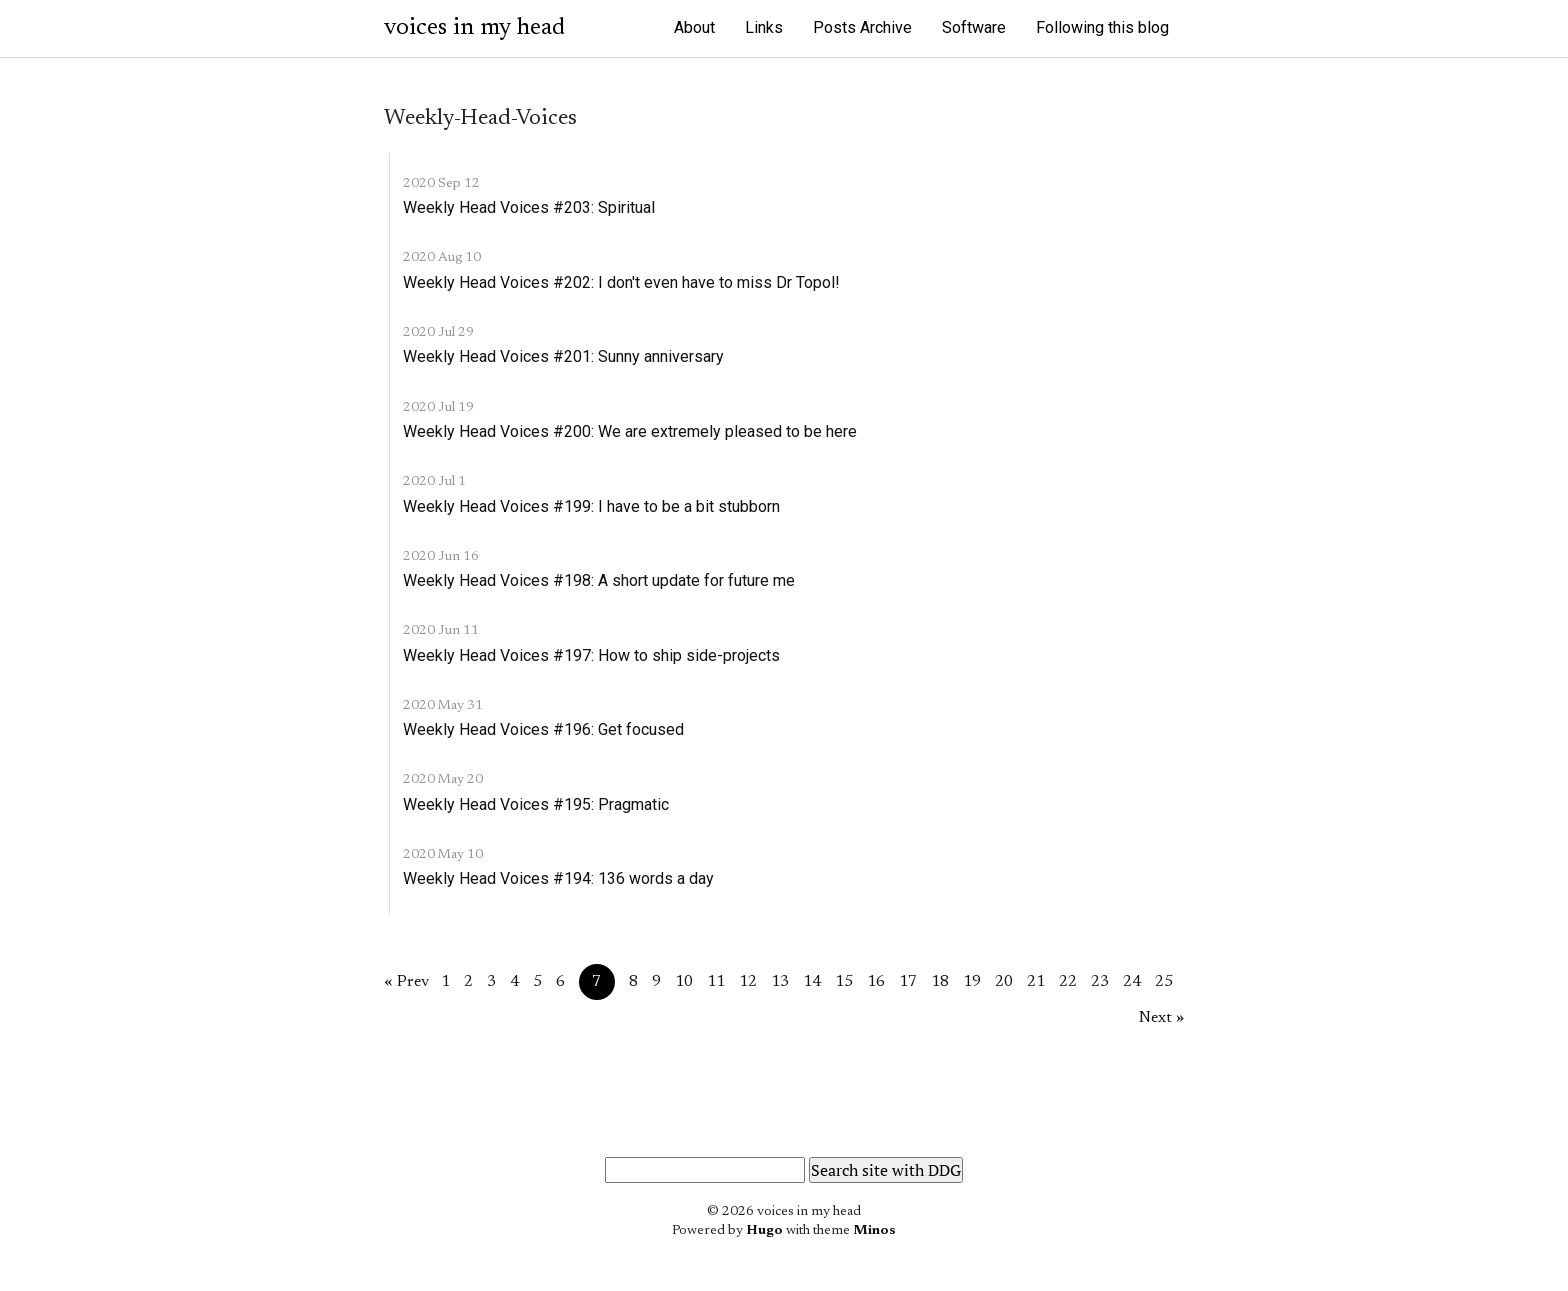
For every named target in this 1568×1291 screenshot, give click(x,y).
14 (812, 982)
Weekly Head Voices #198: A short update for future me (599, 580)
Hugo (764, 1231)
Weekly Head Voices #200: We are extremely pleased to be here (630, 431)
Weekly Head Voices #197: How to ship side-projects (591, 655)
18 (940, 982)
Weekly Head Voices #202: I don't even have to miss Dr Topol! (621, 282)
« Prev (406, 982)
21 (1036, 982)
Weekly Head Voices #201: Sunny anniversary (563, 356)
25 (1164, 982)
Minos (874, 1231)
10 (684, 982)
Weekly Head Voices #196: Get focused (543, 729)
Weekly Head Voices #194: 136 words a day (558, 878)
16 (876, 982)
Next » (1161, 1018)
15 (844, 982)
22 (1068, 982)
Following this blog (1102, 27)
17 (908, 982)
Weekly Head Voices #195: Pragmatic (536, 804)
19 (972, 982)
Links (764, 27)
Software (974, 27)
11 (716, 982)
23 (1100, 982)
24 (1132, 982)
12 (748, 982)
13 (780, 982)
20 (1004, 982)
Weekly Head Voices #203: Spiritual (529, 207)
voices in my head (474, 28)
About (694, 27)
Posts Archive (862, 27)
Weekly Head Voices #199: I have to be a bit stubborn (591, 506)
